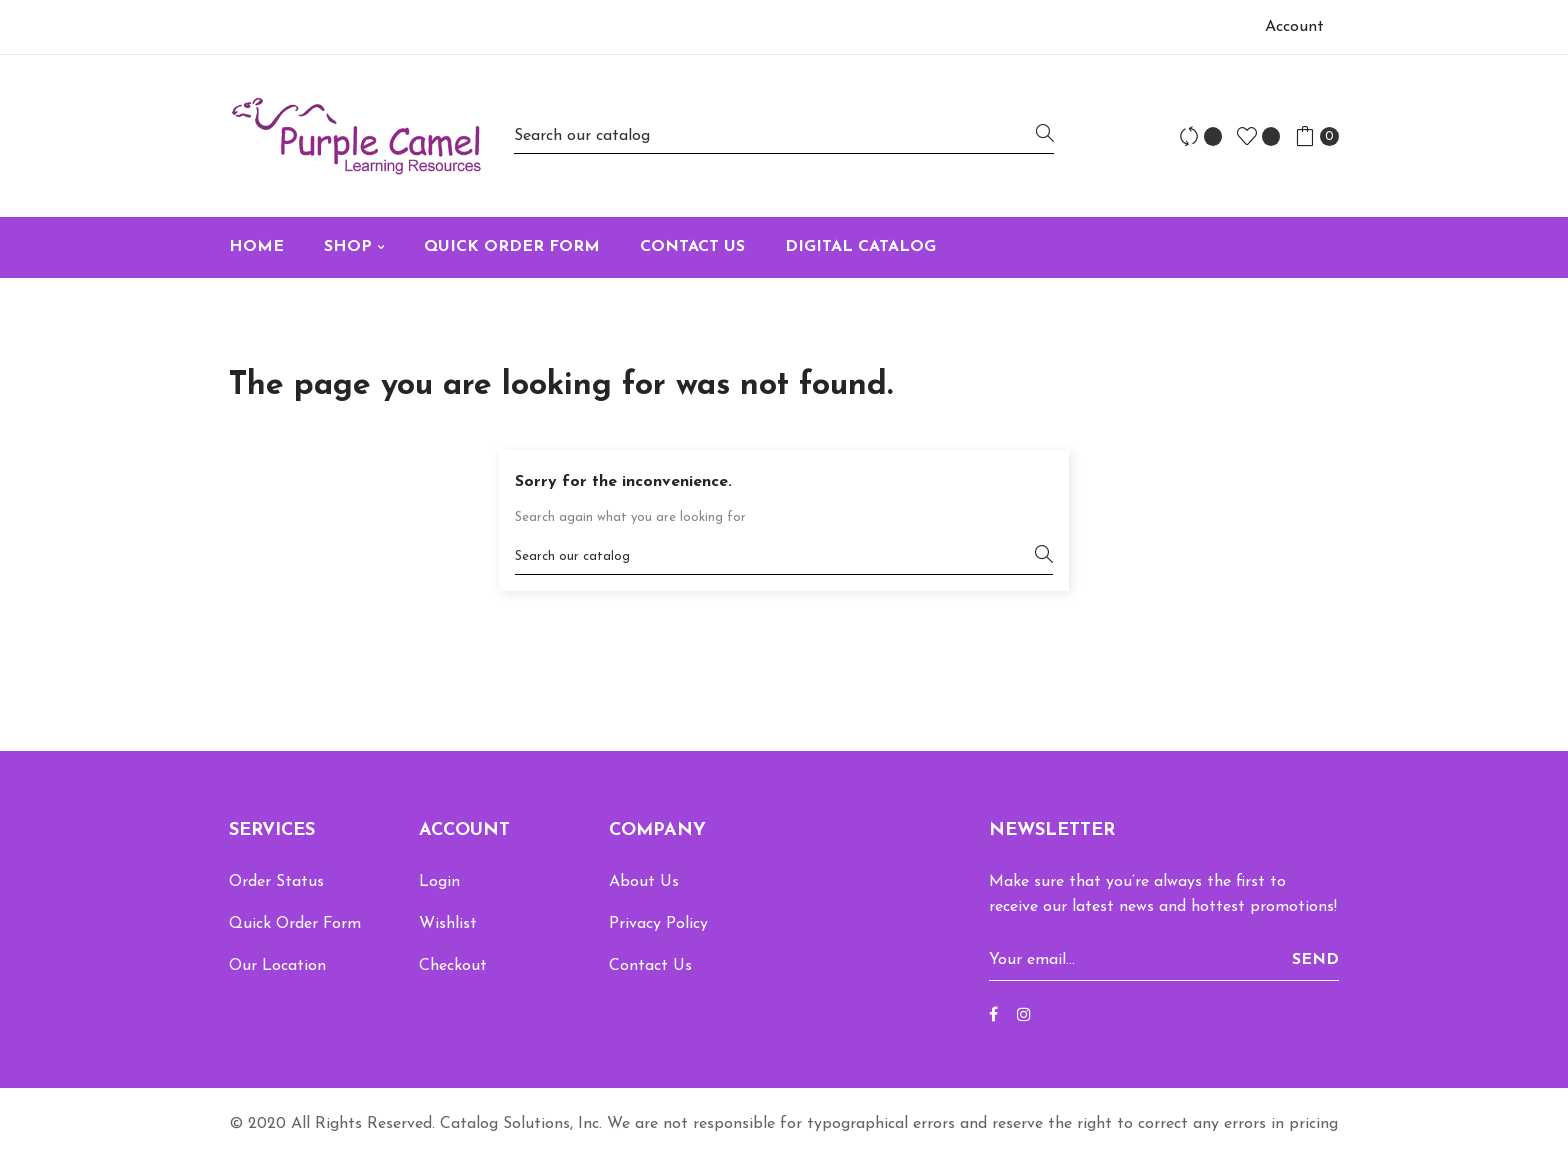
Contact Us (650, 966)
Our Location (277, 966)
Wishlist (448, 924)
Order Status (276, 882)
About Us (644, 882)
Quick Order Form (295, 924)
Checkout (453, 966)
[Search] (784, 135)
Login (439, 882)
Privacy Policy (658, 924)
